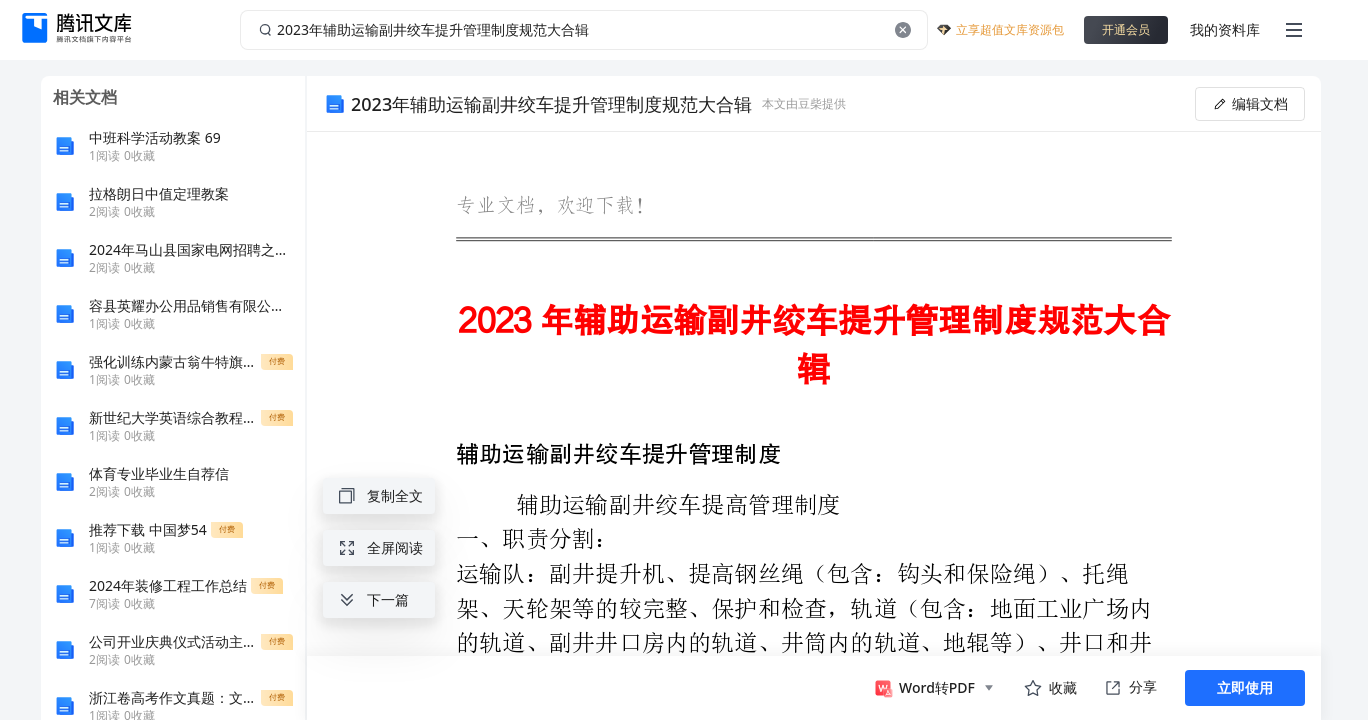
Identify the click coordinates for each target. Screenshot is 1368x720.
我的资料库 (1225, 29)
